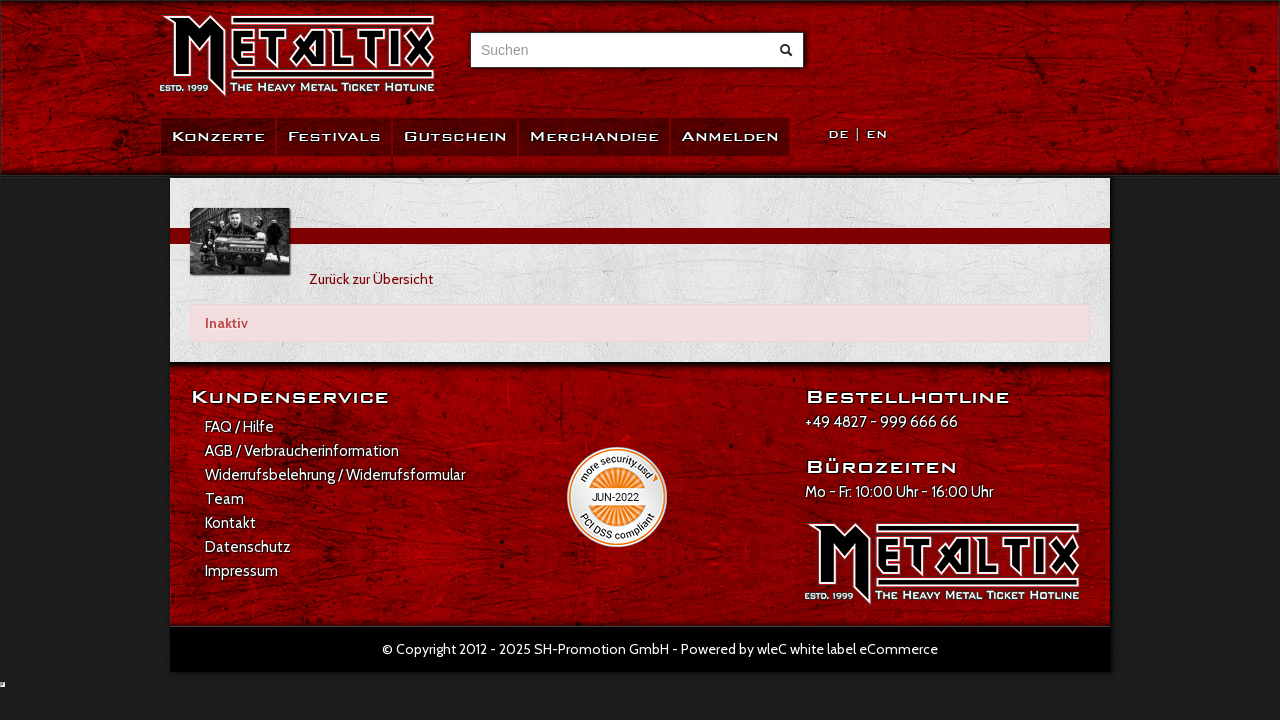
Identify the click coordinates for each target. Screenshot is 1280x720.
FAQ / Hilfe (239, 427)
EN (876, 134)
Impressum (241, 571)
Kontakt (230, 523)
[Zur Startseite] (297, 56)
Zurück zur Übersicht (371, 279)
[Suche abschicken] (786, 50)
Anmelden (730, 136)
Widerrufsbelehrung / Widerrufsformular (335, 475)
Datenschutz (248, 547)
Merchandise (594, 136)
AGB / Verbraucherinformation (302, 451)
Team (224, 499)
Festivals (334, 136)
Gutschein (455, 136)
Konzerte (218, 136)
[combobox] (618, 50)
